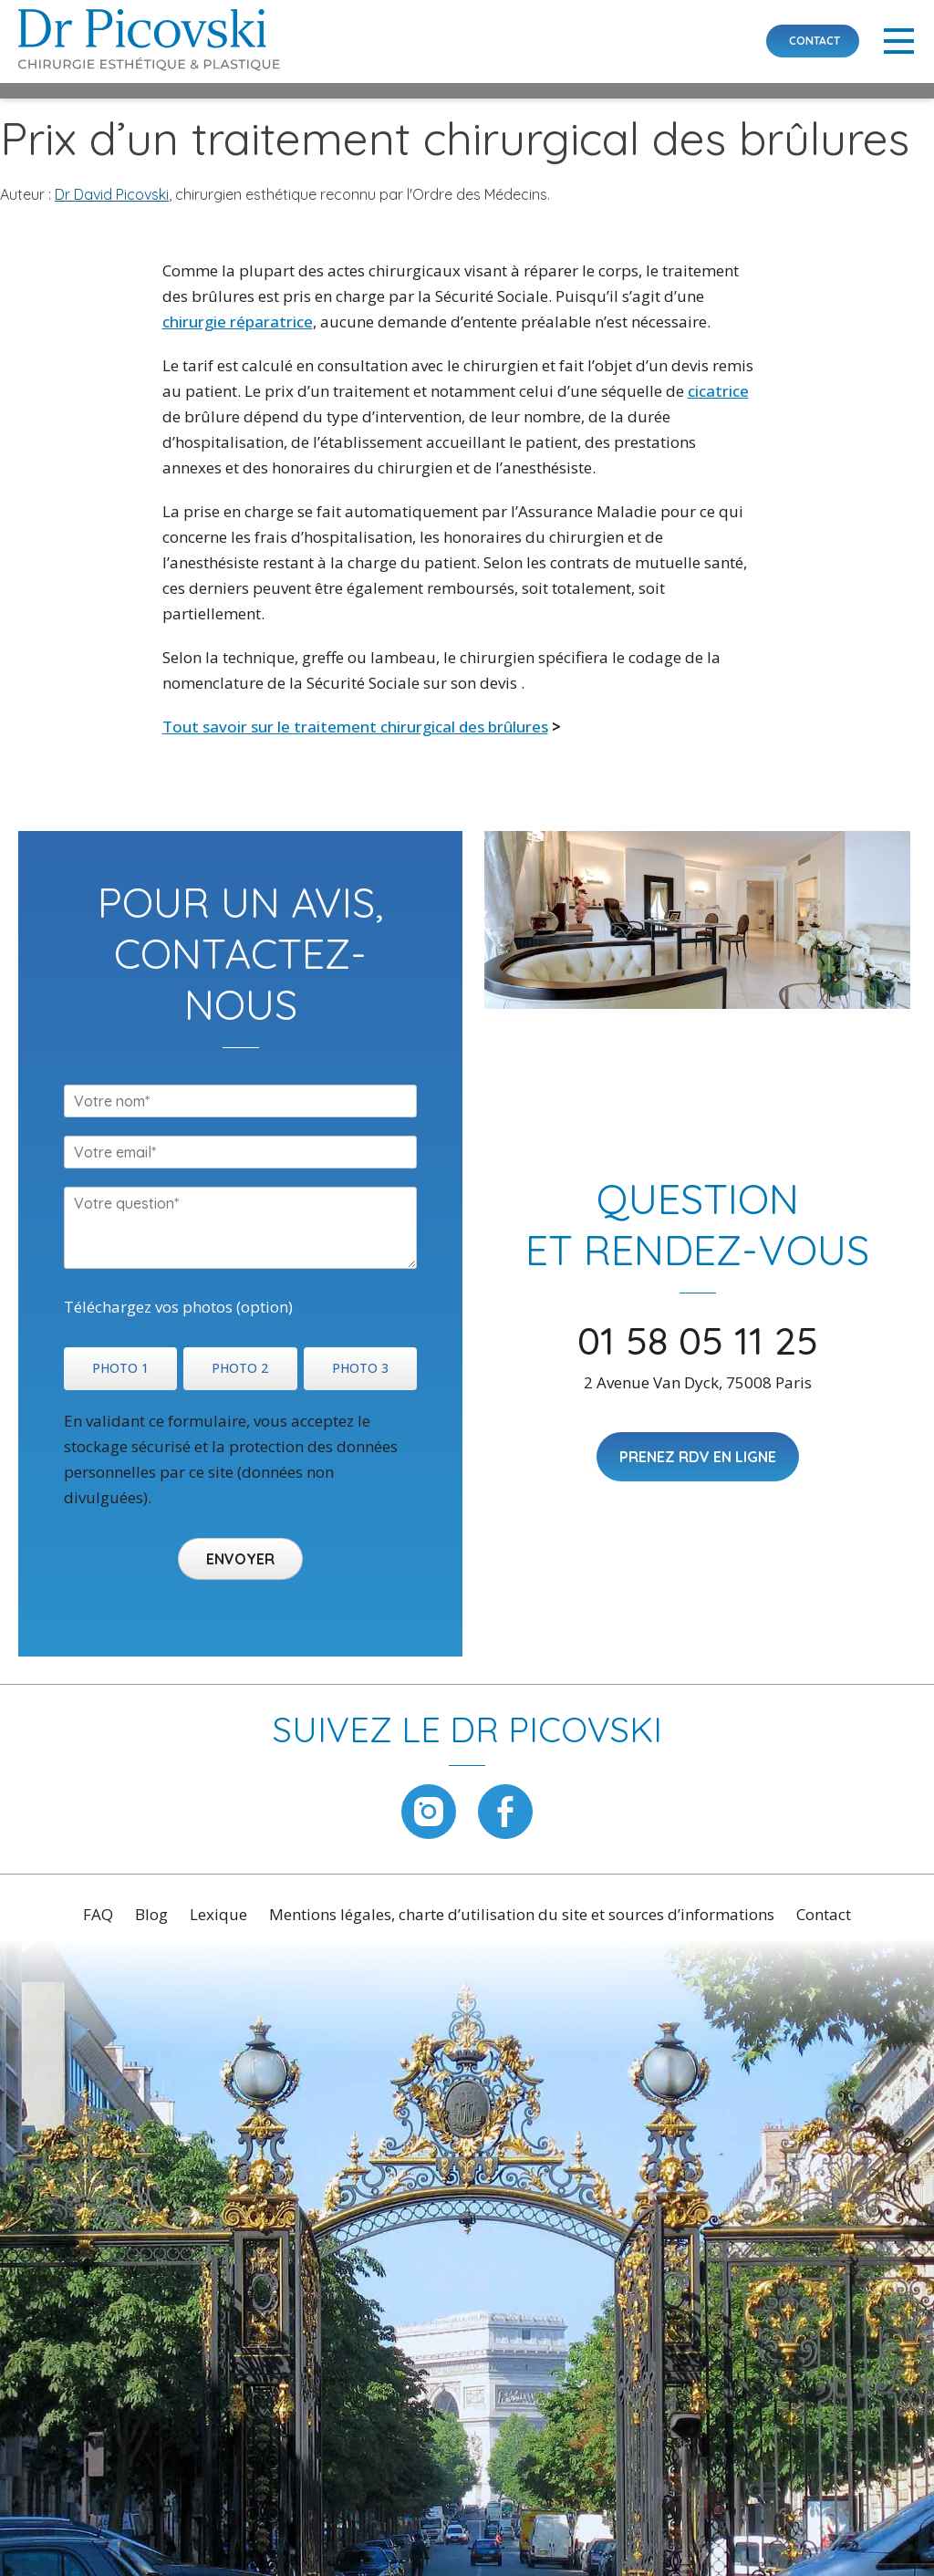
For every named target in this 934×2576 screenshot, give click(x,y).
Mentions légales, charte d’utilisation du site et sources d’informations (521, 1914)
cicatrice (718, 390)
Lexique (218, 1914)
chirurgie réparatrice (237, 321)
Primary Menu (899, 41)
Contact (823, 1914)
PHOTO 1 (120, 1367)
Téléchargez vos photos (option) (178, 1306)
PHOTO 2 (240, 1367)
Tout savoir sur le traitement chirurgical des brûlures (355, 726)
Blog (151, 1914)
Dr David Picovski (112, 194)
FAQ (98, 1914)
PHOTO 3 (360, 1367)
